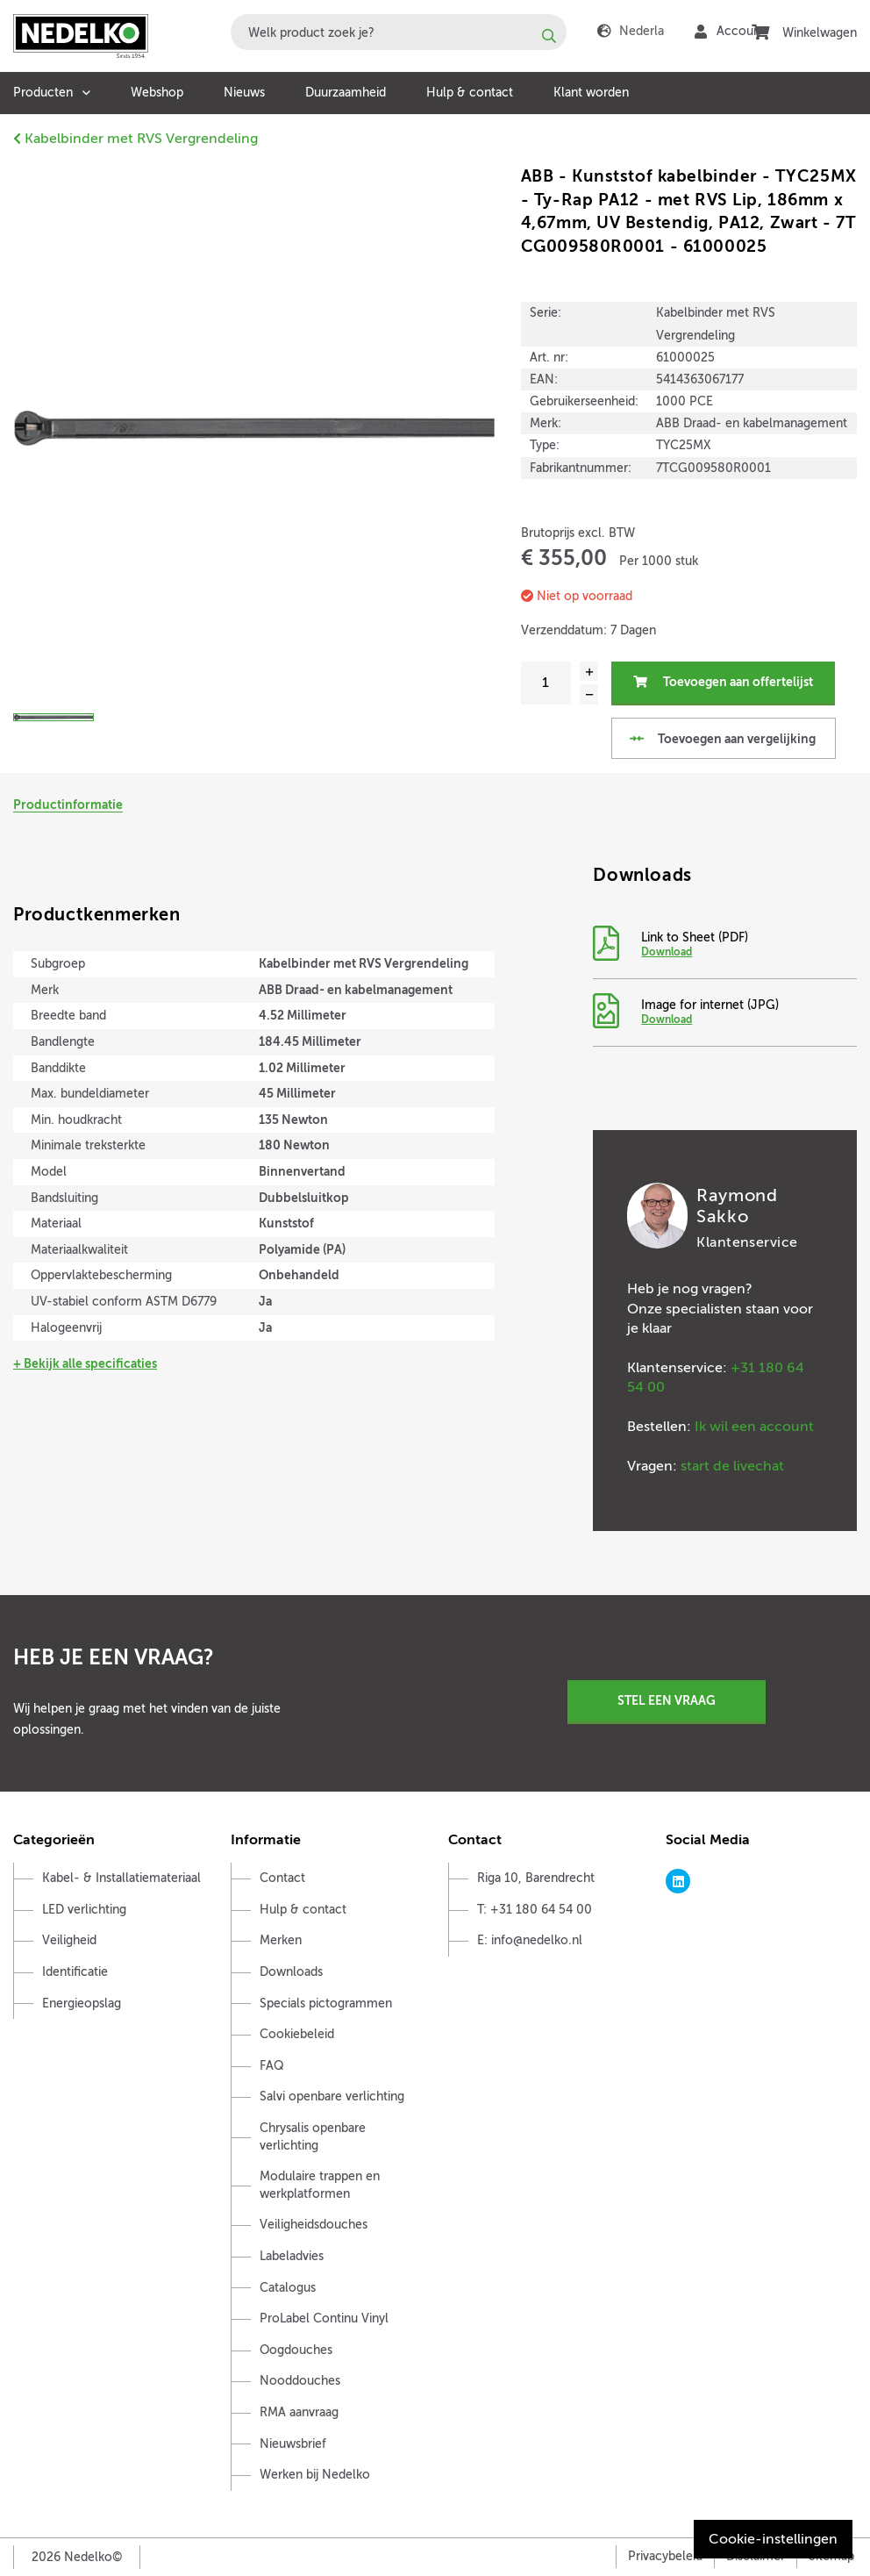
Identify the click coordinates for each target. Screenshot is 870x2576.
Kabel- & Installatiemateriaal (121, 1878)
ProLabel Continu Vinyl (324, 2318)
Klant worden (591, 92)
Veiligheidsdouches (313, 2225)
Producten (43, 92)
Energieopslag (81, 2003)
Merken (281, 1941)
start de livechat (732, 1466)
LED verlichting (84, 1909)
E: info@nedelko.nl (529, 1941)
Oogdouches (296, 2350)
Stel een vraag (666, 1700)
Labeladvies (292, 2256)
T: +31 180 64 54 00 (534, 1909)
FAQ (272, 2065)
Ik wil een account (754, 1427)
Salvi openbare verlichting (332, 2097)
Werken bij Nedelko (315, 2474)
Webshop (157, 92)
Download (666, 952)
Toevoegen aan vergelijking (722, 739)
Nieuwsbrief (293, 2444)
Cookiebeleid (297, 2034)
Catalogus (288, 2287)
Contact (282, 1878)
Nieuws (244, 92)
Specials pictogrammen (326, 2003)
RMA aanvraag (299, 2412)
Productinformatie (68, 805)
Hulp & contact (469, 92)
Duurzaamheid (345, 92)
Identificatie (75, 1972)
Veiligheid (69, 1941)
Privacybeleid (665, 2556)
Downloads (291, 1972)
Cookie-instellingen (773, 2539)
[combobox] (399, 32)
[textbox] (399, 32)
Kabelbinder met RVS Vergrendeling (135, 139)
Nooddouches (300, 2380)
